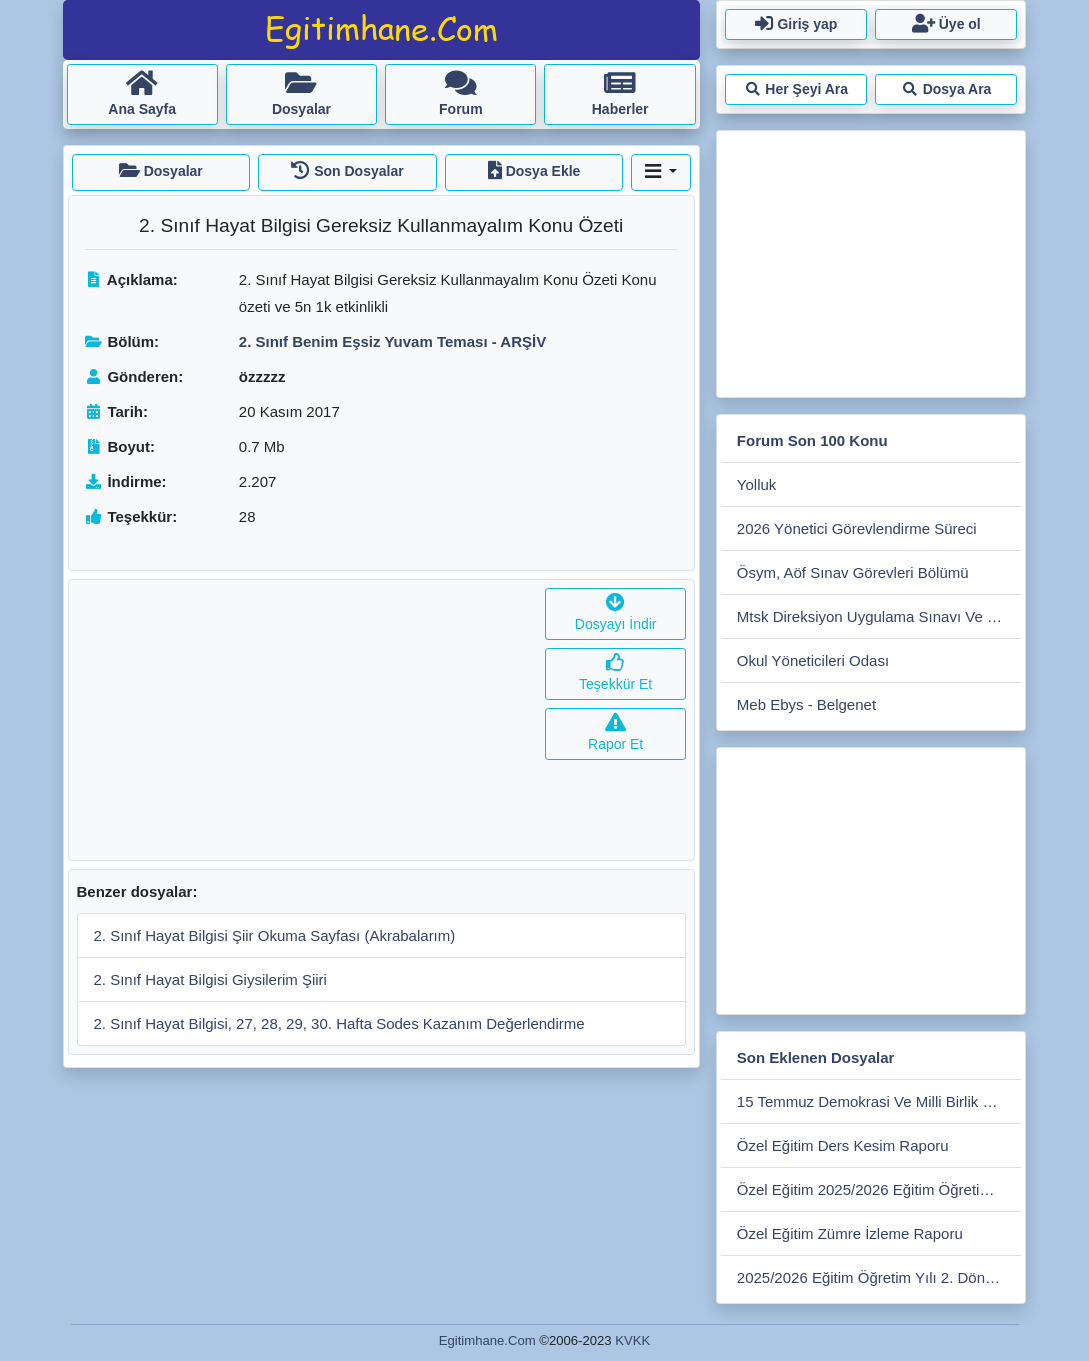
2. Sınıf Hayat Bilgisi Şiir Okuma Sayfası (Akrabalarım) (275, 935)
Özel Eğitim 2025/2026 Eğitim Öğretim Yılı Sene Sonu (879, 1189)
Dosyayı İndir (616, 613)
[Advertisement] (303, 720)
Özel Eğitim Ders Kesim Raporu (843, 1145)
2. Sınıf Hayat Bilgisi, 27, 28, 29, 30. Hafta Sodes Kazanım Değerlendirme (339, 1023)
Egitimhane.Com (487, 1340)
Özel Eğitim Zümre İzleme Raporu (850, 1233)
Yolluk (756, 484)
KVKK (632, 1340)
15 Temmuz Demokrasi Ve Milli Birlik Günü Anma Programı (879, 1101)
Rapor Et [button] (615, 733)
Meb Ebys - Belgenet (806, 704)
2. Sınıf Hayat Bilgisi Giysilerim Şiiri (210, 979)
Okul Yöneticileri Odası (813, 660)
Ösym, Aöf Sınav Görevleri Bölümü (853, 572)
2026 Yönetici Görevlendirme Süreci (857, 528)
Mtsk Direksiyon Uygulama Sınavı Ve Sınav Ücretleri (879, 616)
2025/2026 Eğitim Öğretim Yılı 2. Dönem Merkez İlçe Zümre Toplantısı (879, 1277)
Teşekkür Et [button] (615, 673)
